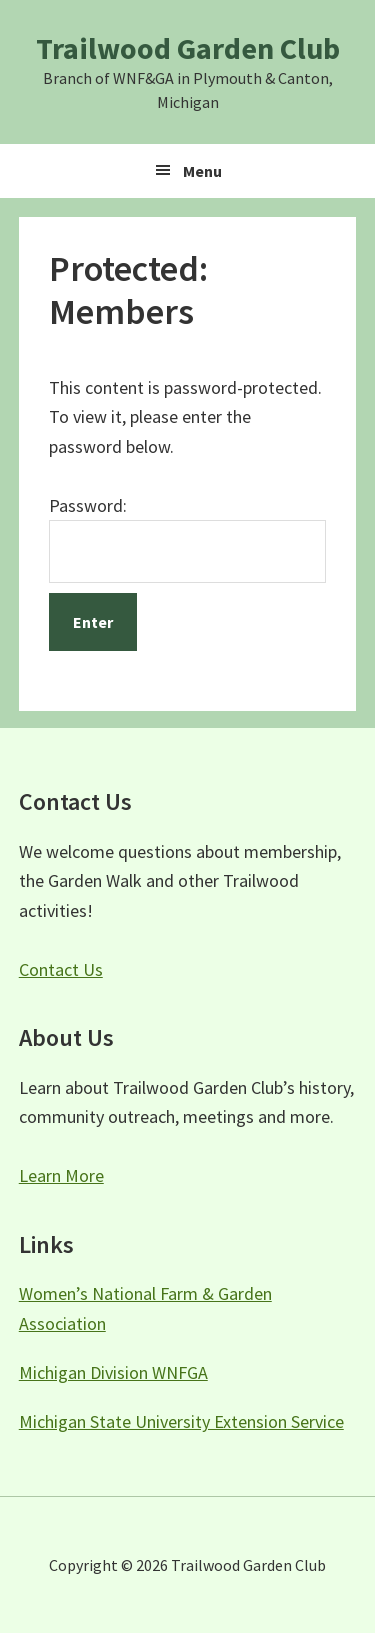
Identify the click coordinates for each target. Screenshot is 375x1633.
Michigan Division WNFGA (113, 1372)
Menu (202, 171)
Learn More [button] (61, 1175)
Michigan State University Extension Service (181, 1421)
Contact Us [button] (61, 969)
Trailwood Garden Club (188, 48)
